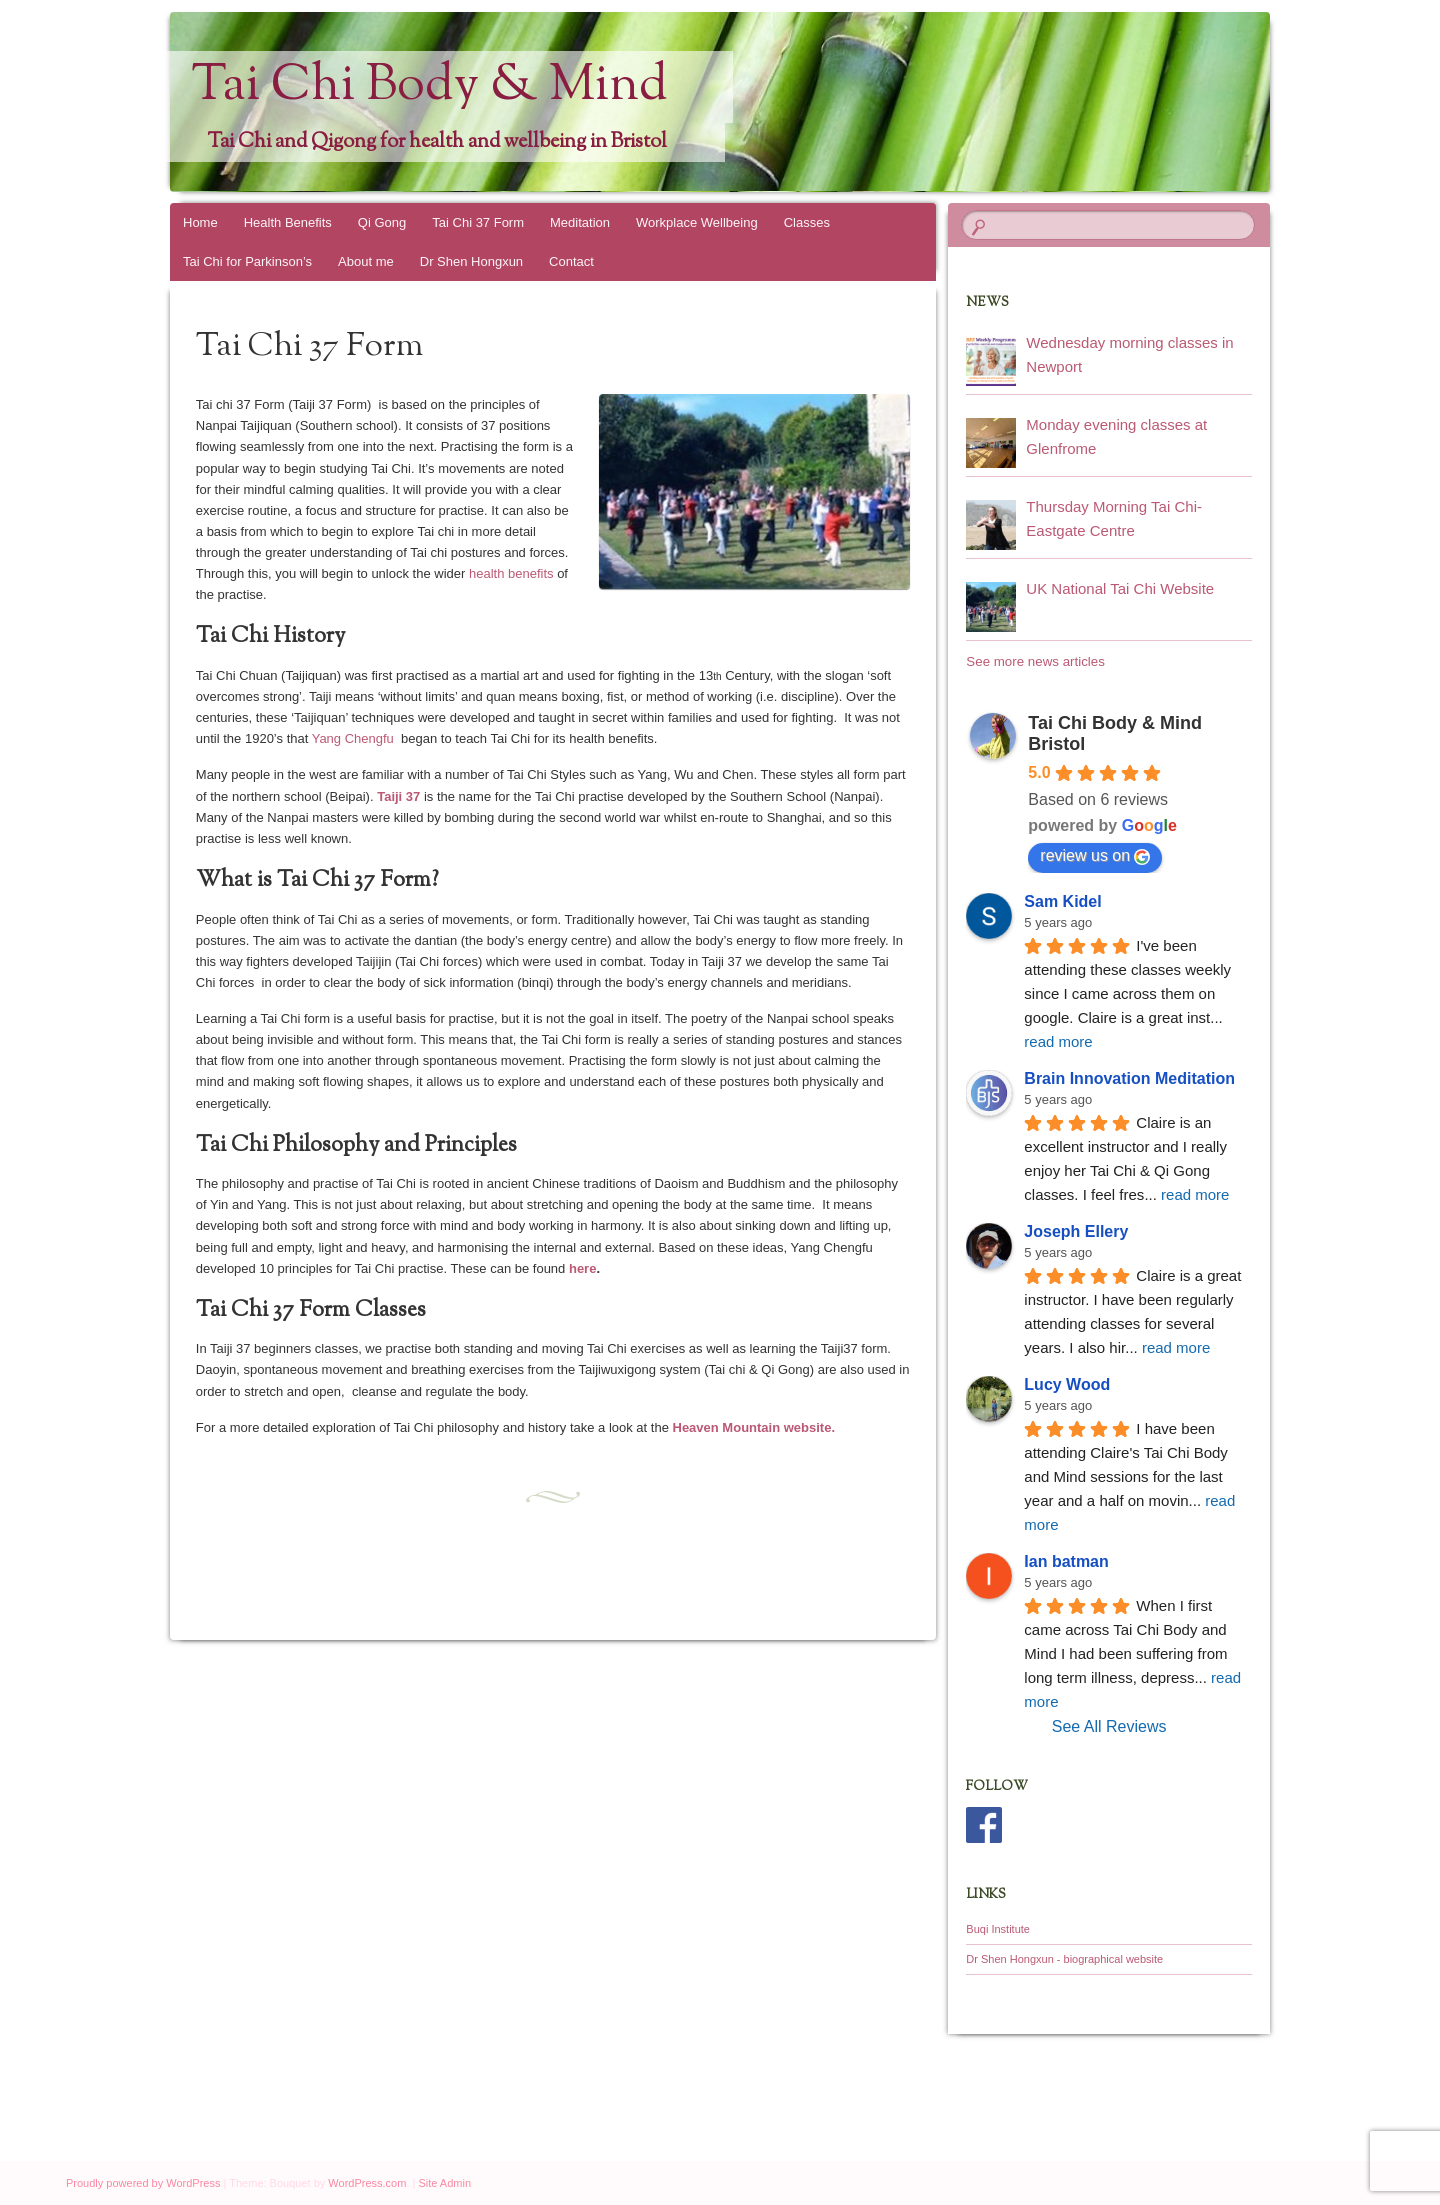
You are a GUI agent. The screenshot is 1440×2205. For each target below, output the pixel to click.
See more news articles (1035, 661)
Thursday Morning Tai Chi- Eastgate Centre (1114, 518)
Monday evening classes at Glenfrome (1116, 436)
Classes (807, 222)
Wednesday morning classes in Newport (1129, 354)
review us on (1095, 856)
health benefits (511, 573)
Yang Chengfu (353, 738)
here (582, 1268)
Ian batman (1066, 1561)
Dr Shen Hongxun (471, 261)
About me (366, 261)
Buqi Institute (998, 1929)
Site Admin (444, 2183)
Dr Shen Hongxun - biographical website (1064, 1959)
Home (200, 222)
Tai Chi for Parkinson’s (247, 261)
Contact (571, 261)
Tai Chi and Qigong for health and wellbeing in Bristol (437, 142)
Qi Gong (382, 222)
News (987, 303)
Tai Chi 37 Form (478, 222)
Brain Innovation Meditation (1129, 1078)
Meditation (580, 222)
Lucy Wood (1067, 1384)
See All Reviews (1109, 1726)
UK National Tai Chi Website (1120, 588)
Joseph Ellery (1076, 1231)
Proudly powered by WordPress (143, 2183)
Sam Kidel (1062, 901)
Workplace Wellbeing (697, 222)
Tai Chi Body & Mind (430, 87)
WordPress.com (367, 2183)
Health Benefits (288, 222)
